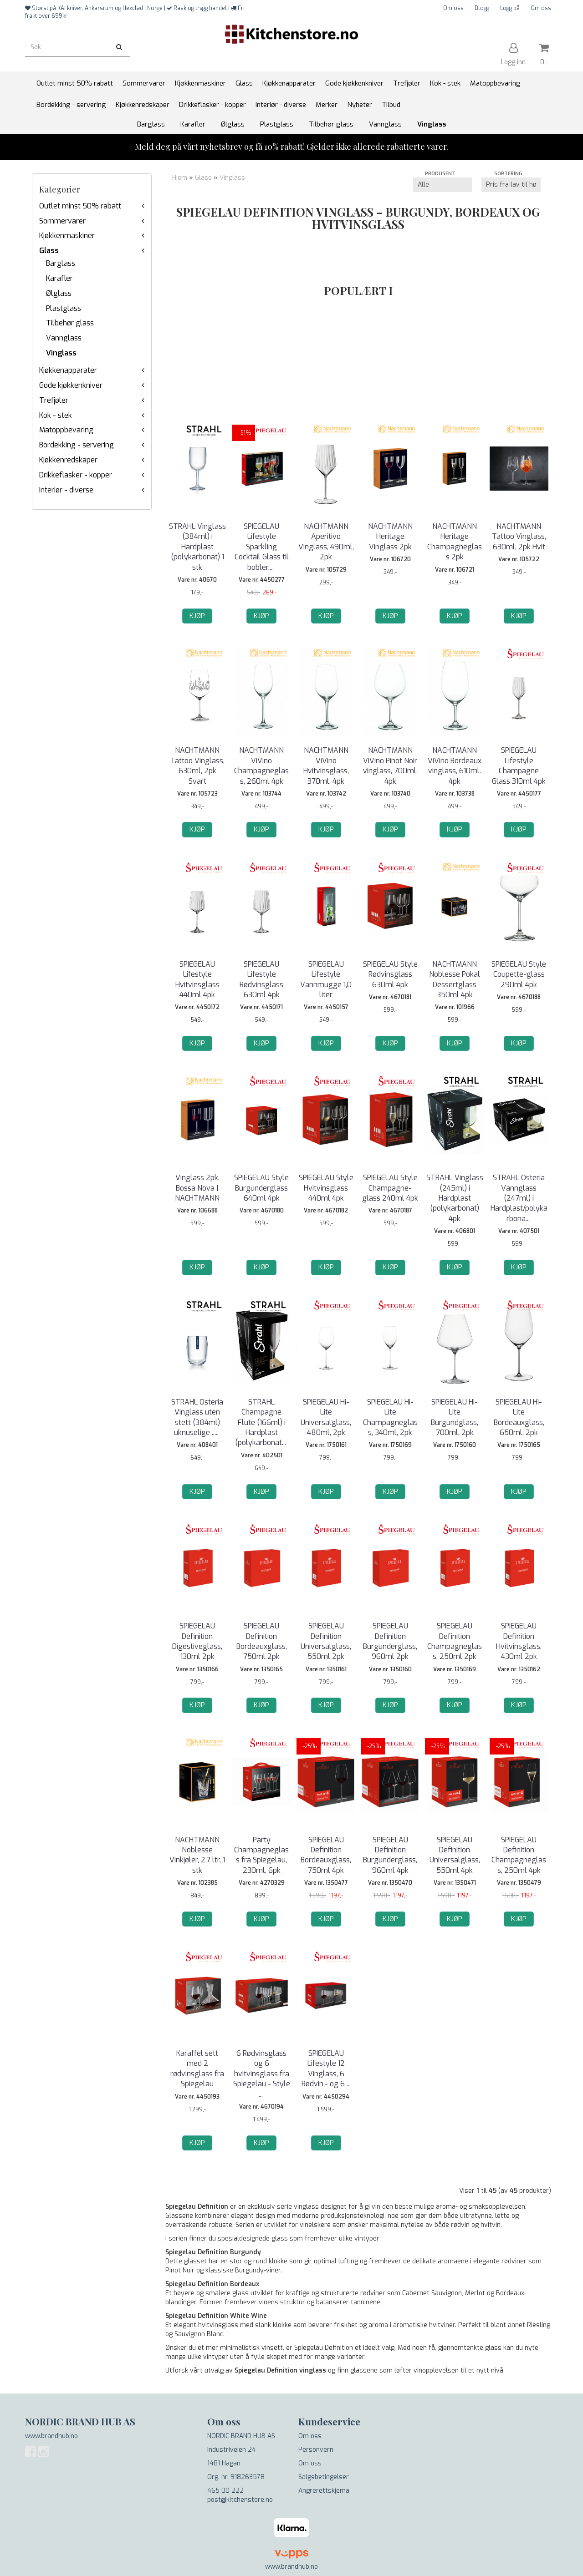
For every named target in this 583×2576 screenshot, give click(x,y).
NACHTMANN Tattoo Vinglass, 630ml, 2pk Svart (197, 765)
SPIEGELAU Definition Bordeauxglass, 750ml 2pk (261, 1641)
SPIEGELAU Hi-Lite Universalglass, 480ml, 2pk (326, 1417)
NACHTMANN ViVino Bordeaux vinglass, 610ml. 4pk (454, 765)
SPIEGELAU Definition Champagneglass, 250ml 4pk (518, 1855)
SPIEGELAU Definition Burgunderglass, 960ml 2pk (390, 1641)
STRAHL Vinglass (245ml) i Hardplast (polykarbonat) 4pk (454, 1198)
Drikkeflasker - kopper (75, 475)
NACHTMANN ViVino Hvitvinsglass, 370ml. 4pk (326, 765)
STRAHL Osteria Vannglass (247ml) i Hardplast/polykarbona (519, 1198)
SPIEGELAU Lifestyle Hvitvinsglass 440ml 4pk (197, 979)
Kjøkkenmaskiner (67, 235)
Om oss (453, 8)
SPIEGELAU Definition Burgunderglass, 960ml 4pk (390, 1855)
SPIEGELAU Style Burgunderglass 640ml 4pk (261, 1188)
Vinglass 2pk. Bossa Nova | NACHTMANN (197, 1188)
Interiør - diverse (66, 490)
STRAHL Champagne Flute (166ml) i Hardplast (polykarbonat (261, 1422)
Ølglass (59, 293)
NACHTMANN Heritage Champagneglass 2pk (454, 542)
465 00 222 (225, 2490)
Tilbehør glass (70, 323)
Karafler (59, 278)
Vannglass (64, 338)
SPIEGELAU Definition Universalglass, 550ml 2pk (326, 1641)
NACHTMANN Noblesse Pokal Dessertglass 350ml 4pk (454, 979)
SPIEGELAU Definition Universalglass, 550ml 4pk (455, 1855)
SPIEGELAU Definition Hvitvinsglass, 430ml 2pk (519, 1641)
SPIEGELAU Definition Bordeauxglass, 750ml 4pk (326, 1855)
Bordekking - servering (76, 445)
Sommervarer (62, 221)
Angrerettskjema (323, 2490)
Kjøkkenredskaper (68, 460)
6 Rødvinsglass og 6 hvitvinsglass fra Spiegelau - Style (261, 2074)
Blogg (482, 8)
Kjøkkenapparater (68, 370)
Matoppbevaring (66, 430)
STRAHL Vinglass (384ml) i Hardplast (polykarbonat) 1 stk (197, 547)
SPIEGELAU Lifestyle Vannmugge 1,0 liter (326, 979)
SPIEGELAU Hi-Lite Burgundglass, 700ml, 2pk (454, 1417)
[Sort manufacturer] (442, 184)
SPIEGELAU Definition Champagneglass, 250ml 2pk (454, 1641)
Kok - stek (55, 415)
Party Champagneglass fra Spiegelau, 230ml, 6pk (261, 1855)
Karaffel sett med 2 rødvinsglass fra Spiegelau (197, 2069)
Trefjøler (53, 400)
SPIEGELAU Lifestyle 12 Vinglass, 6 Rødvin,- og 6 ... (326, 2069)
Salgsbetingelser (323, 2477)
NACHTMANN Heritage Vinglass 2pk (390, 537)
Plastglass (63, 308)
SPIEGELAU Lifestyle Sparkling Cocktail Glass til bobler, (262, 547)
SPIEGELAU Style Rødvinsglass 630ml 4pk (390, 974)
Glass (49, 250)
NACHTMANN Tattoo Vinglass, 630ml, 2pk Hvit (519, 537)
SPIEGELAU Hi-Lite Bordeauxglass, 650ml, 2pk (519, 1417)
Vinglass (61, 353)
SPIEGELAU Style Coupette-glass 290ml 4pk (518, 974)
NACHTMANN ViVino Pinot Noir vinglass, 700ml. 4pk (390, 765)
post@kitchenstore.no (240, 2499)
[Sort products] (511, 184)
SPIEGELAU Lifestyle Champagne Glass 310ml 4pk (519, 765)
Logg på (510, 8)
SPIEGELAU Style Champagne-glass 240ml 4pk (390, 1188)
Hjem (179, 177)
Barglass (60, 263)
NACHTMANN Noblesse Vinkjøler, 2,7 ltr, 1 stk (197, 1855)
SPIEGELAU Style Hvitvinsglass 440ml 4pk (326, 1188)
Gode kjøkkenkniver (70, 385)
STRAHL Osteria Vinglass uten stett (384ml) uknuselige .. (197, 1417)
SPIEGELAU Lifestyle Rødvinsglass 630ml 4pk (261, 979)
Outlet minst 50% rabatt (80, 206)
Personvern (315, 2449)
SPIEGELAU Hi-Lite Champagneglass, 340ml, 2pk (390, 1417)
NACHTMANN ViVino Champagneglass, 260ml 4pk (261, 765)
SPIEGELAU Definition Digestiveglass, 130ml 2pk (197, 1641)
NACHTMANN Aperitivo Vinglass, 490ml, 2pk (326, 542)
